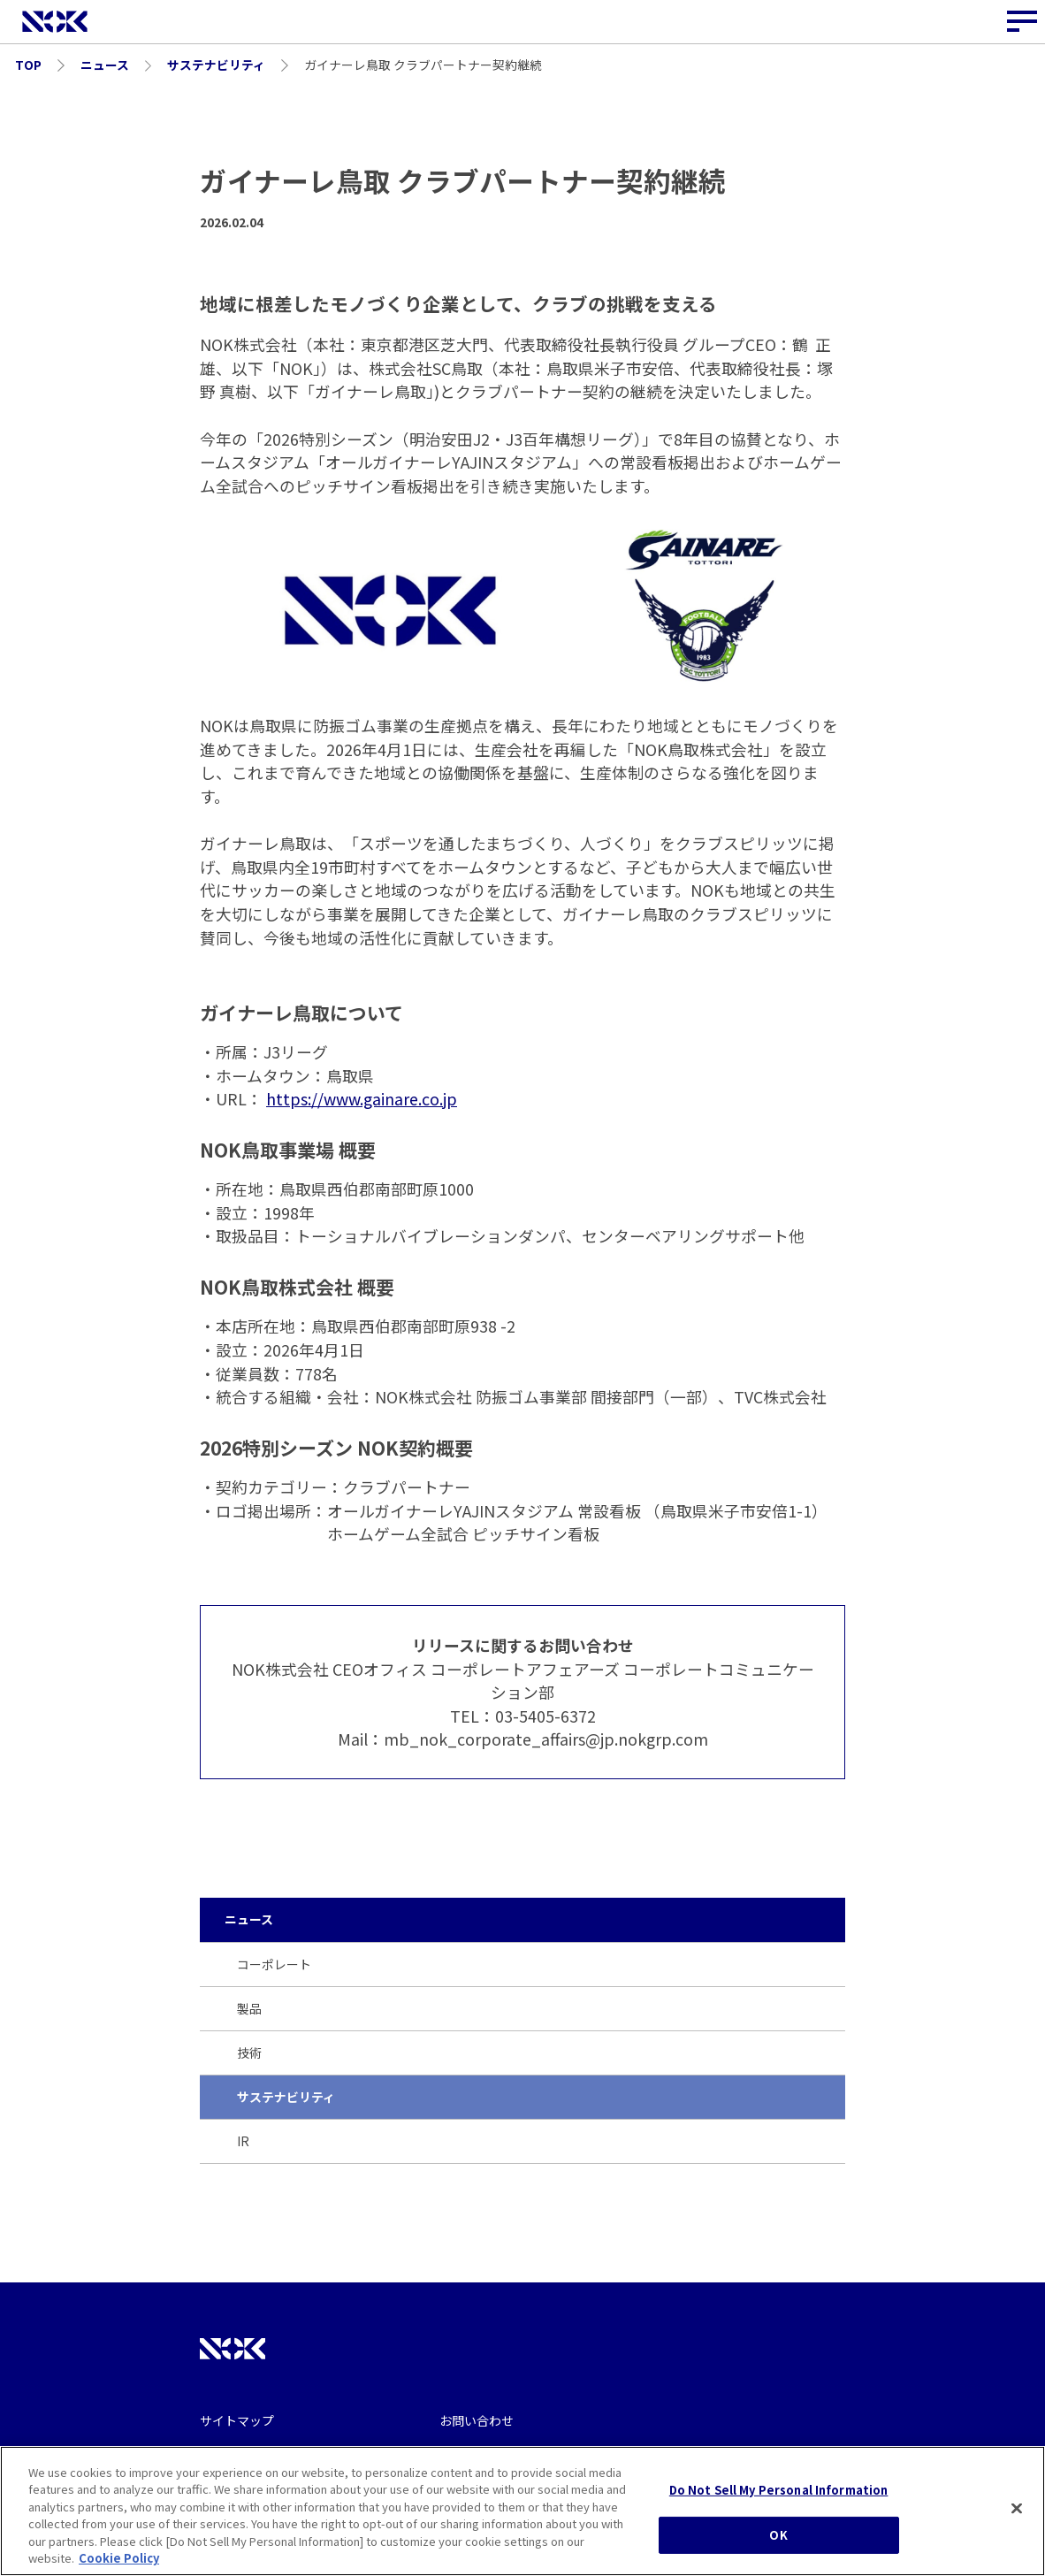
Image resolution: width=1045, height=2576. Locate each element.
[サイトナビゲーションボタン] (1023, 22)
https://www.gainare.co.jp (361, 1098)
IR (243, 2141)
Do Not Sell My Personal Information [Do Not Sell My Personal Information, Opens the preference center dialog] (779, 2491)
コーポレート (274, 1964)
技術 (249, 2052)
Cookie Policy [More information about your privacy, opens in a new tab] (119, 2559)
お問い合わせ (476, 2420)
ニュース (249, 1919)
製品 (249, 2008)
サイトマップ (237, 2420)
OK (778, 2536)
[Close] (1016, 2510)
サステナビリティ (286, 2097)
